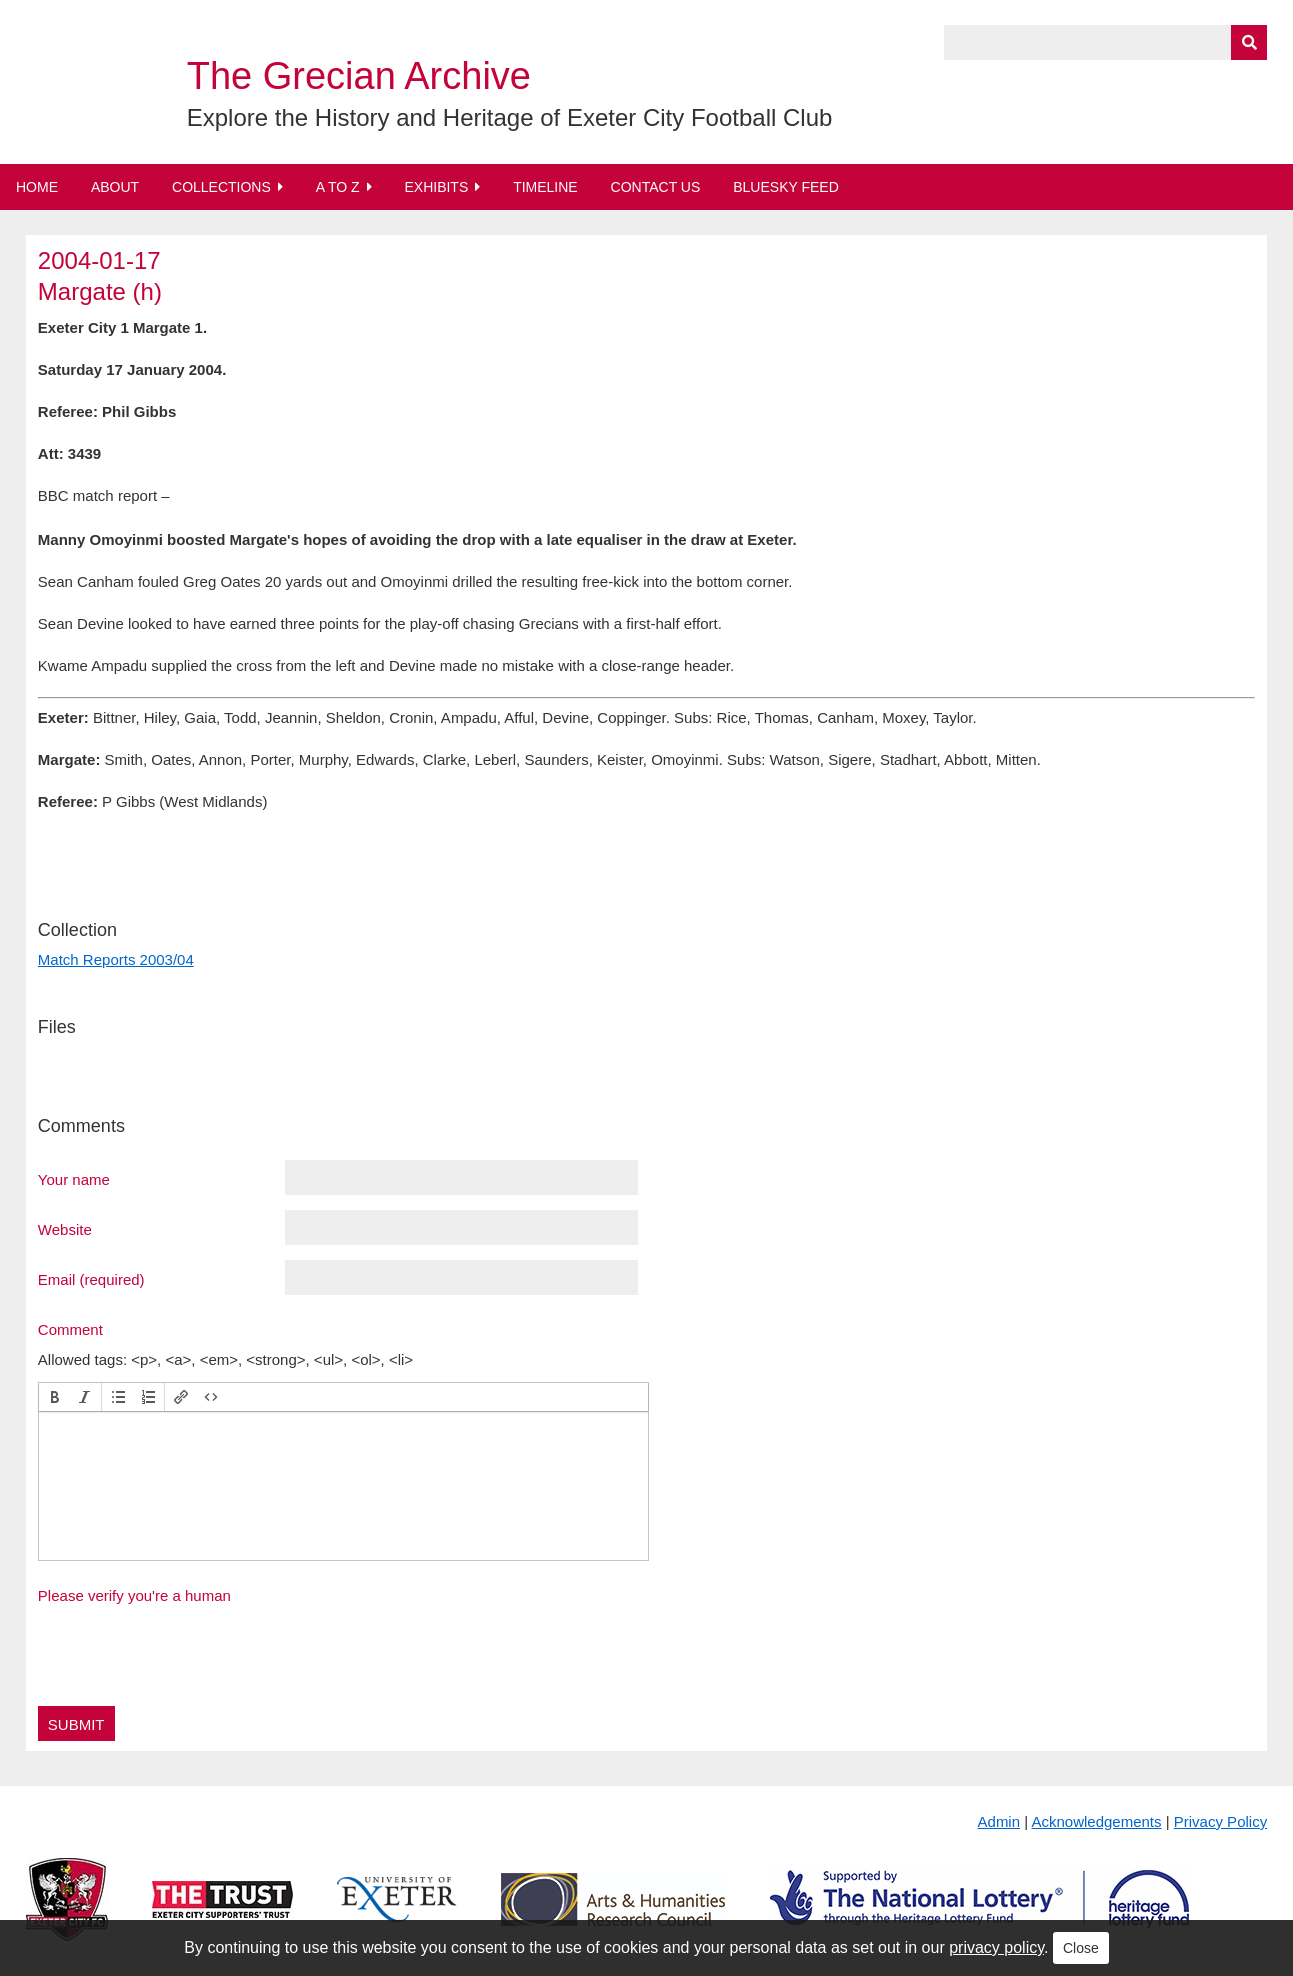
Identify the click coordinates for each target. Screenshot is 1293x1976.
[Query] (1105, 42)
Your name (74, 1179)
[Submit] (1249, 42)
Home (37, 187)
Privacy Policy (1220, 1821)
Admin (999, 1821)
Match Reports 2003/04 (116, 959)
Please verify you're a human (134, 1595)
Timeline (545, 187)
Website (65, 1229)
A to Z (338, 187)
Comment (70, 1329)
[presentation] (55, 1397)
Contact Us (656, 187)
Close (1081, 1948)
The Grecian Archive (359, 76)
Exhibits (436, 187)
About (115, 187)
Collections (221, 187)
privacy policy (996, 1947)
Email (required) (91, 1279)
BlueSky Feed (786, 187)
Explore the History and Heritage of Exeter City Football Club (510, 117)
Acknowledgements (1096, 1821)
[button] (55, 1397)
